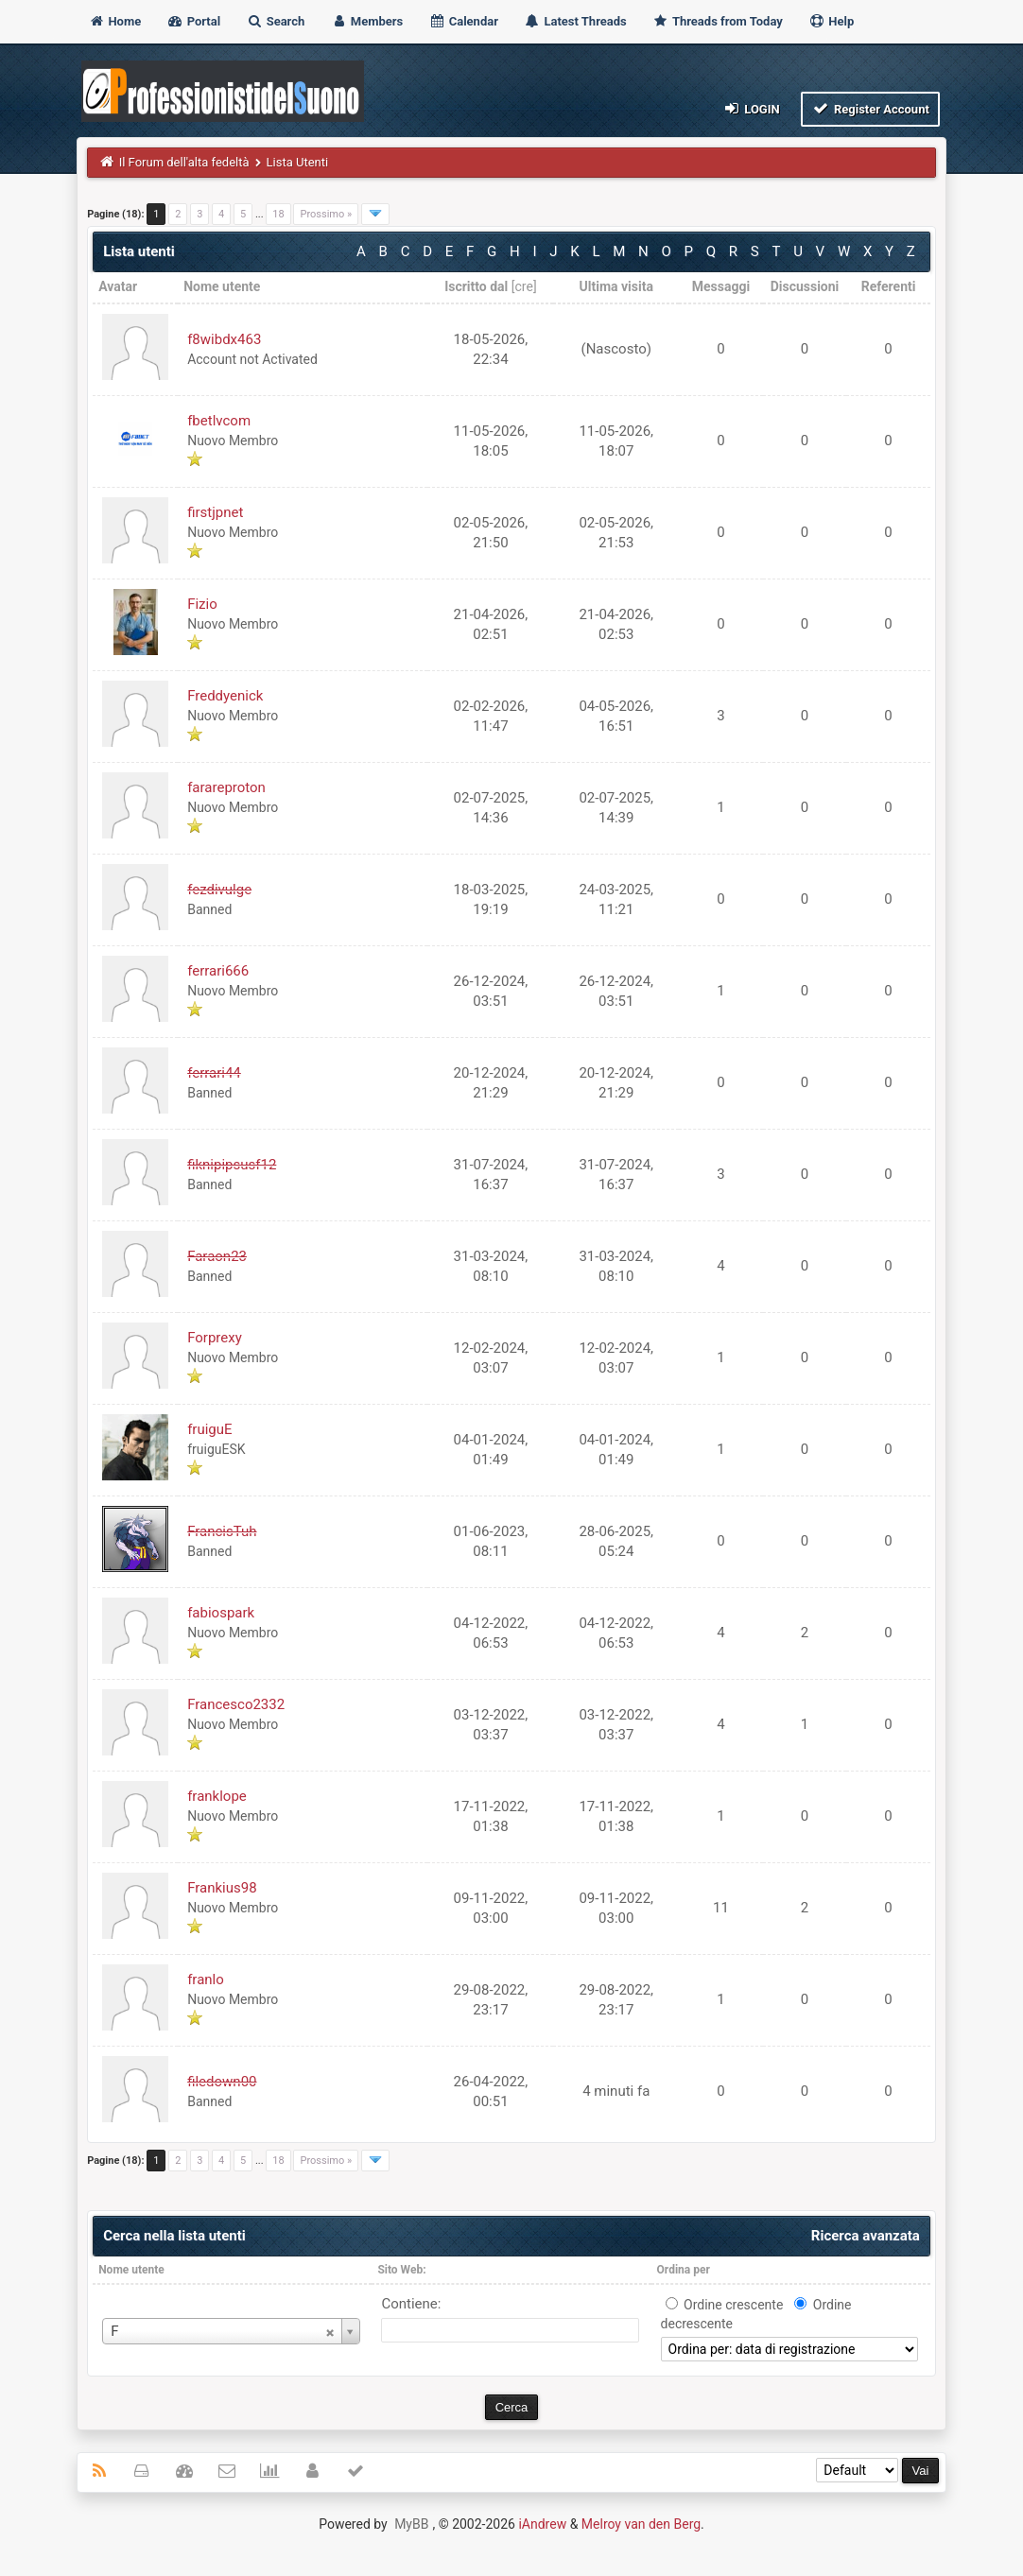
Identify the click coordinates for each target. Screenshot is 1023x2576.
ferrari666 (218, 970)
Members (367, 21)
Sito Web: (401, 2269)
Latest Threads (575, 21)
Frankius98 (221, 1887)
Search (275, 21)
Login (750, 108)
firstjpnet (215, 512)
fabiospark (220, 1612)
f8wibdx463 (224, 339)
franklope (217, 1796)
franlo (205, 1979)
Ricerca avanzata (865, 2235)
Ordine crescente (733, 2304)
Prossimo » (326, 214)
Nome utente (131, 2269)
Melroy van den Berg (641, 2524)
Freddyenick (225, 695)
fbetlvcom (219, 420)
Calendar (462, 21)
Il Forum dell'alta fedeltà (184, 162)
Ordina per (683, 2269)
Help (831, 21)
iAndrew (542, 2524)
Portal (193, 21)
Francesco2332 (236, 1704)
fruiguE (209, 1429)
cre (524, 286)
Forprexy (214, 1337)
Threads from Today (717, 21)
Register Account (870, 108)
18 (278, 214)
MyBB (411, 2524)
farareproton (226, 787)
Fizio (202, 604)
